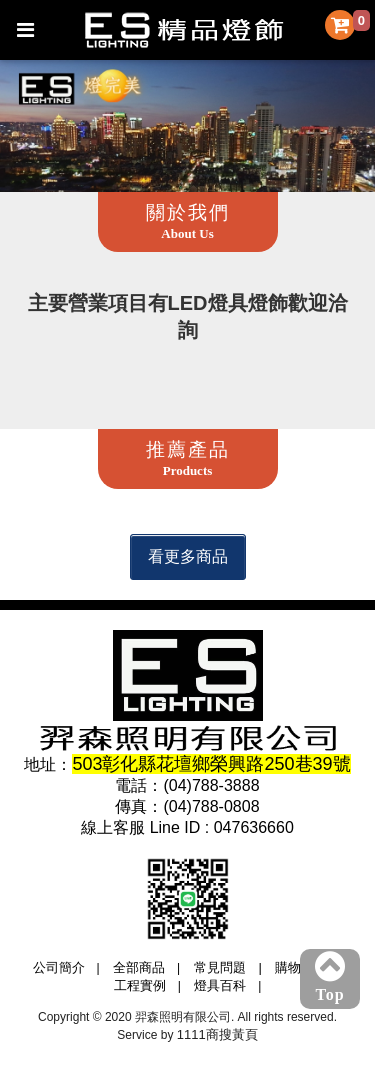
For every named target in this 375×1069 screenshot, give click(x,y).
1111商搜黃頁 (217, 1034)
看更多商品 (188, 556)
